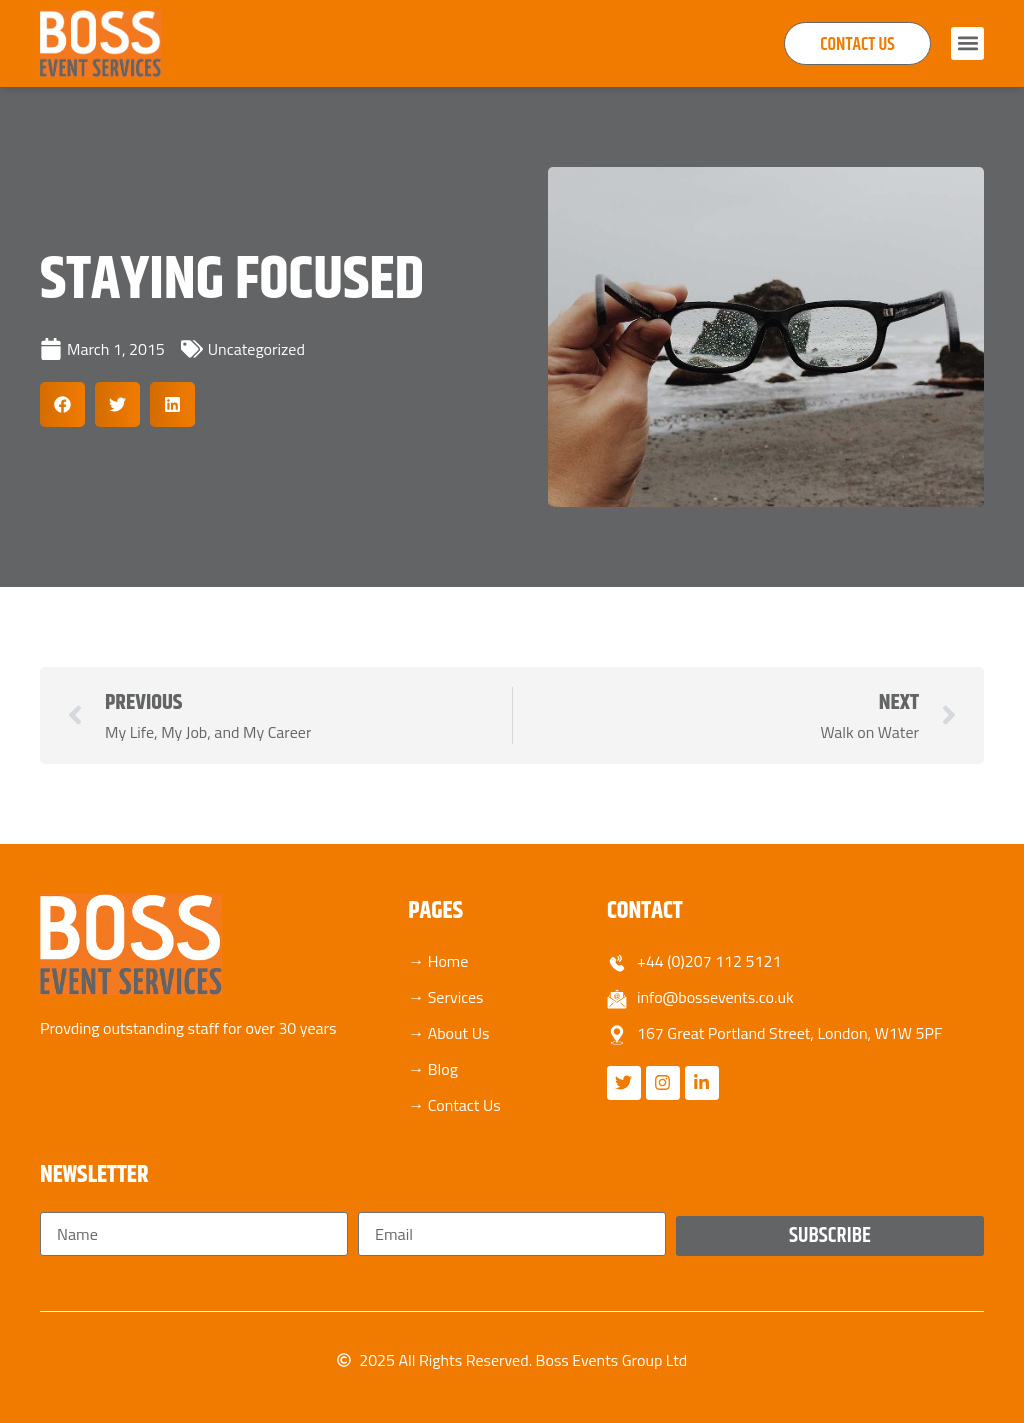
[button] (967, 43)
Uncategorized (256, 349)
